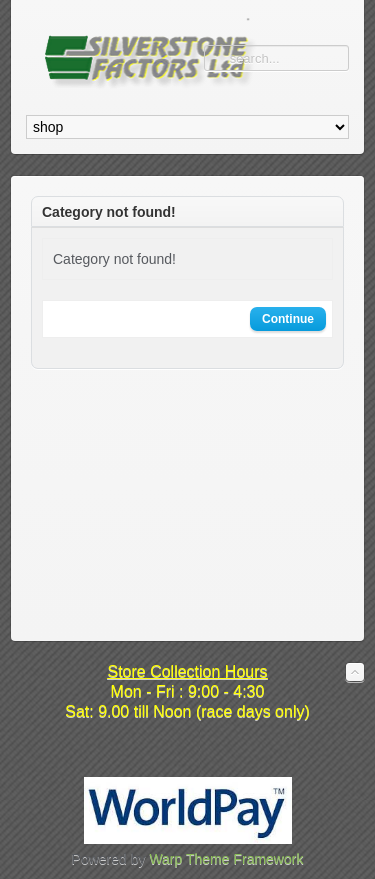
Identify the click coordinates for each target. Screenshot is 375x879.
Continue (288, 319)
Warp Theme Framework (226, 859)
